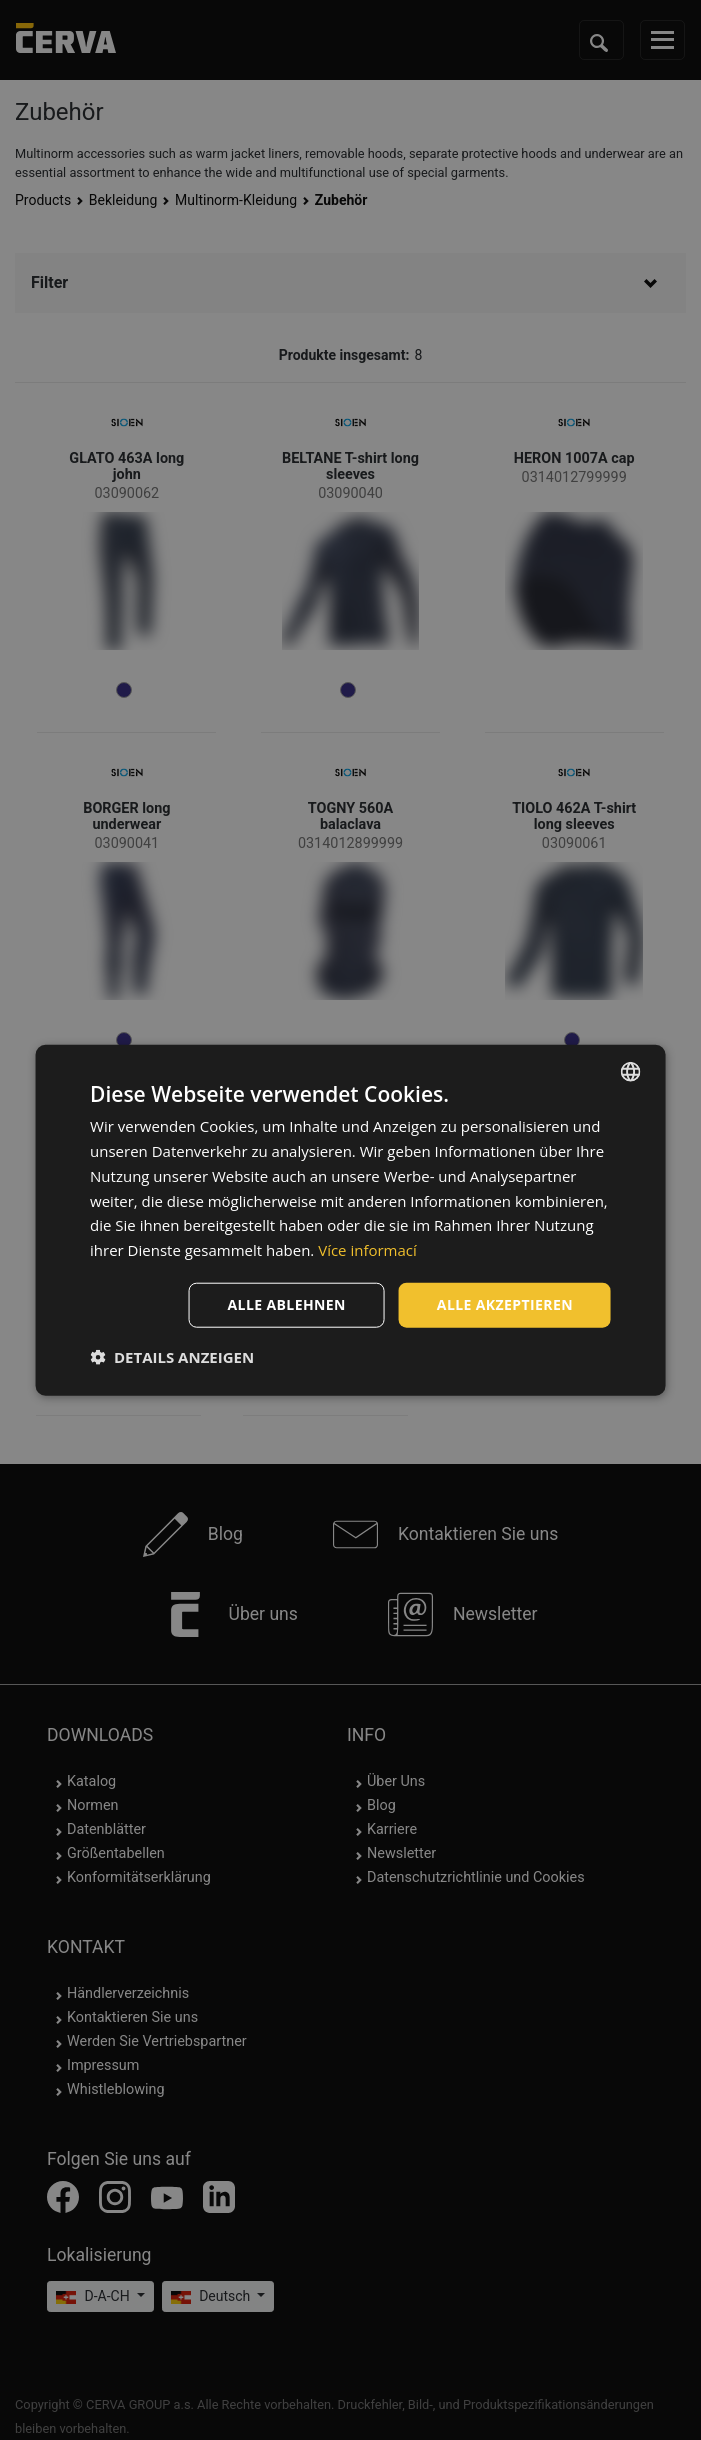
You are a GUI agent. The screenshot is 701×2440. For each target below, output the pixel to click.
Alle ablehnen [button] (287, 1304)
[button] (172, 1356)
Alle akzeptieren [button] (505, 1304)
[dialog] (350, 1220)
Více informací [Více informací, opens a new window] (367, 1250)
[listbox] (631, 1072)
